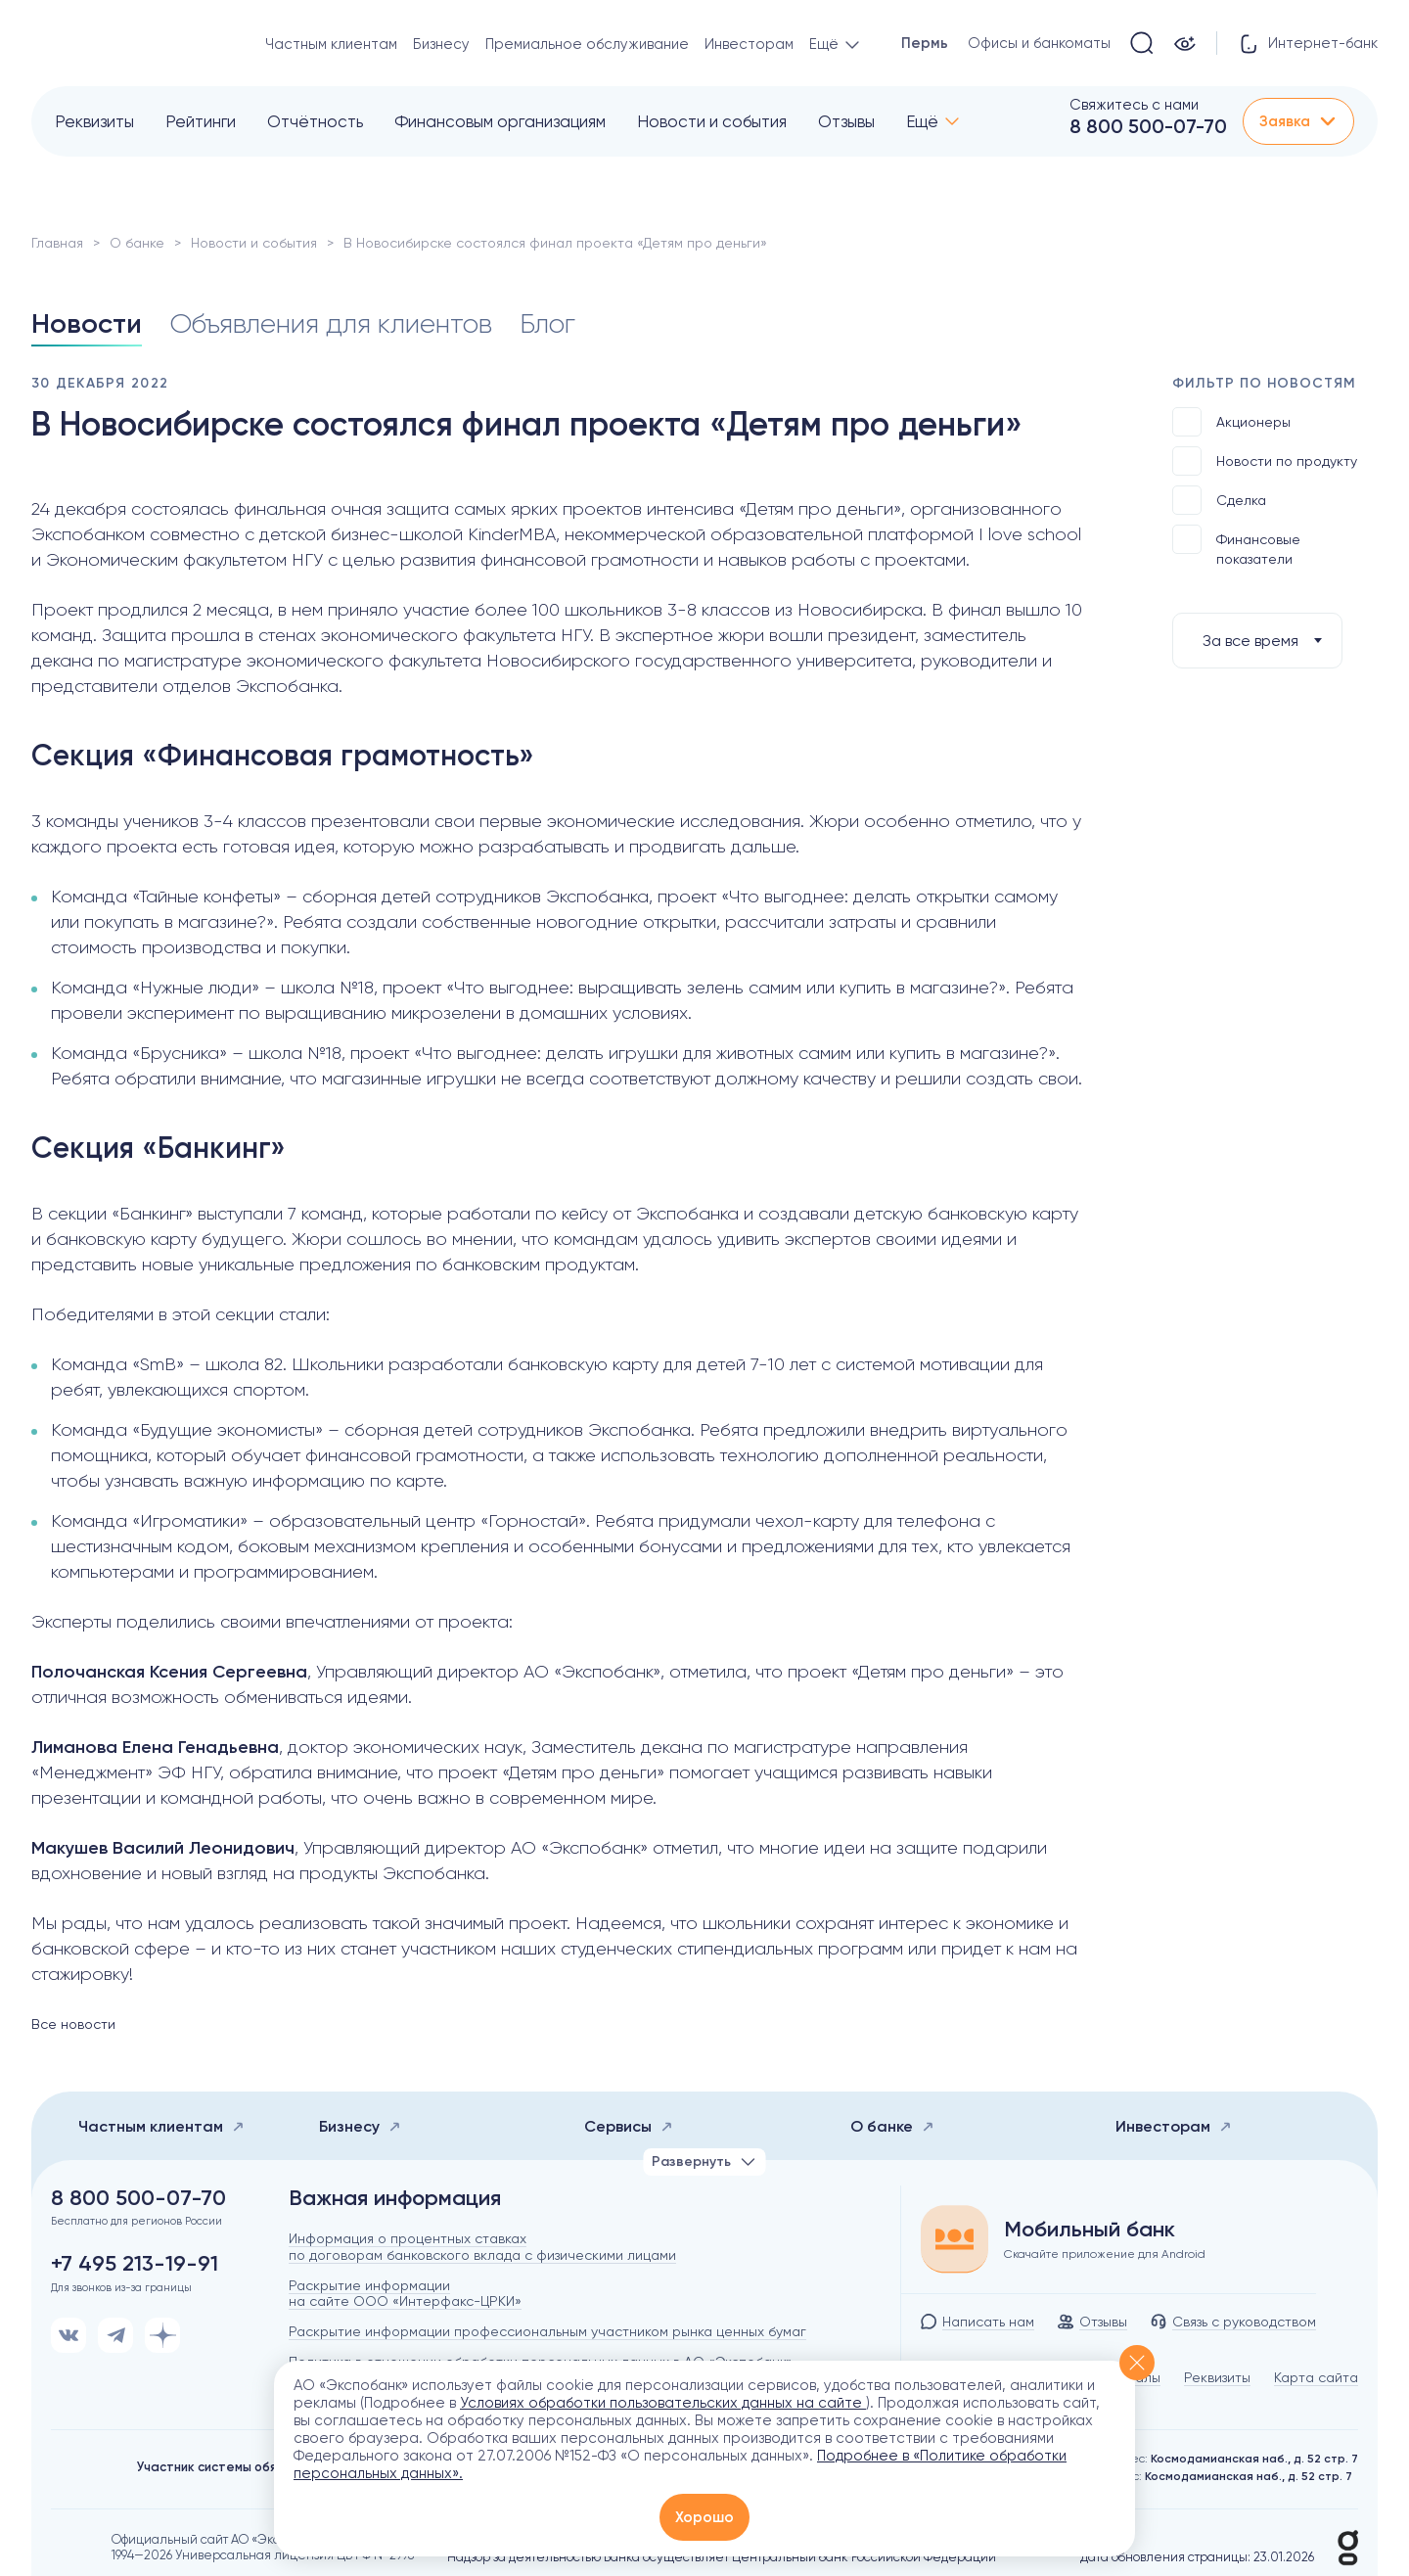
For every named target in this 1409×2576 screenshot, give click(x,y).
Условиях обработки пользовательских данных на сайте (663, 2403)
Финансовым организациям (500, 121)
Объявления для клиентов (330, 323)
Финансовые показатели (1236, 546)
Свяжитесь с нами (1134, 105)
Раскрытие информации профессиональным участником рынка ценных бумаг (547, 2331)
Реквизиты (94, 121)
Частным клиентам (331, 44)
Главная (57, 243)
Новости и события (712, 121)
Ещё (922, 121)
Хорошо (704, 2517)
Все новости (73, 2024)
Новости (86, 323)
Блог (547, 323)
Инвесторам (749, 44)
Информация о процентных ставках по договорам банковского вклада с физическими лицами (482, 2247)
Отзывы (846, 121)
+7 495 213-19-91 (134, 2264)
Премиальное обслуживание (587, 44)
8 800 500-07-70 (1148, 126)
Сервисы (628, 2126)
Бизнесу (441, 44)
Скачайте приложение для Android (1104, 2254)
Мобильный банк (1089, 2229)
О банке (137, 243)
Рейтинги (200, 121)
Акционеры (1231, 422)
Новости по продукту (1264, 461)
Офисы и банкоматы (1039, 43)
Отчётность (315, 121)
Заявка (1298, 121)
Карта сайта (1316, 2377)
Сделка (1219, 500)
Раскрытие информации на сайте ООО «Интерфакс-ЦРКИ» (405, 2293)
